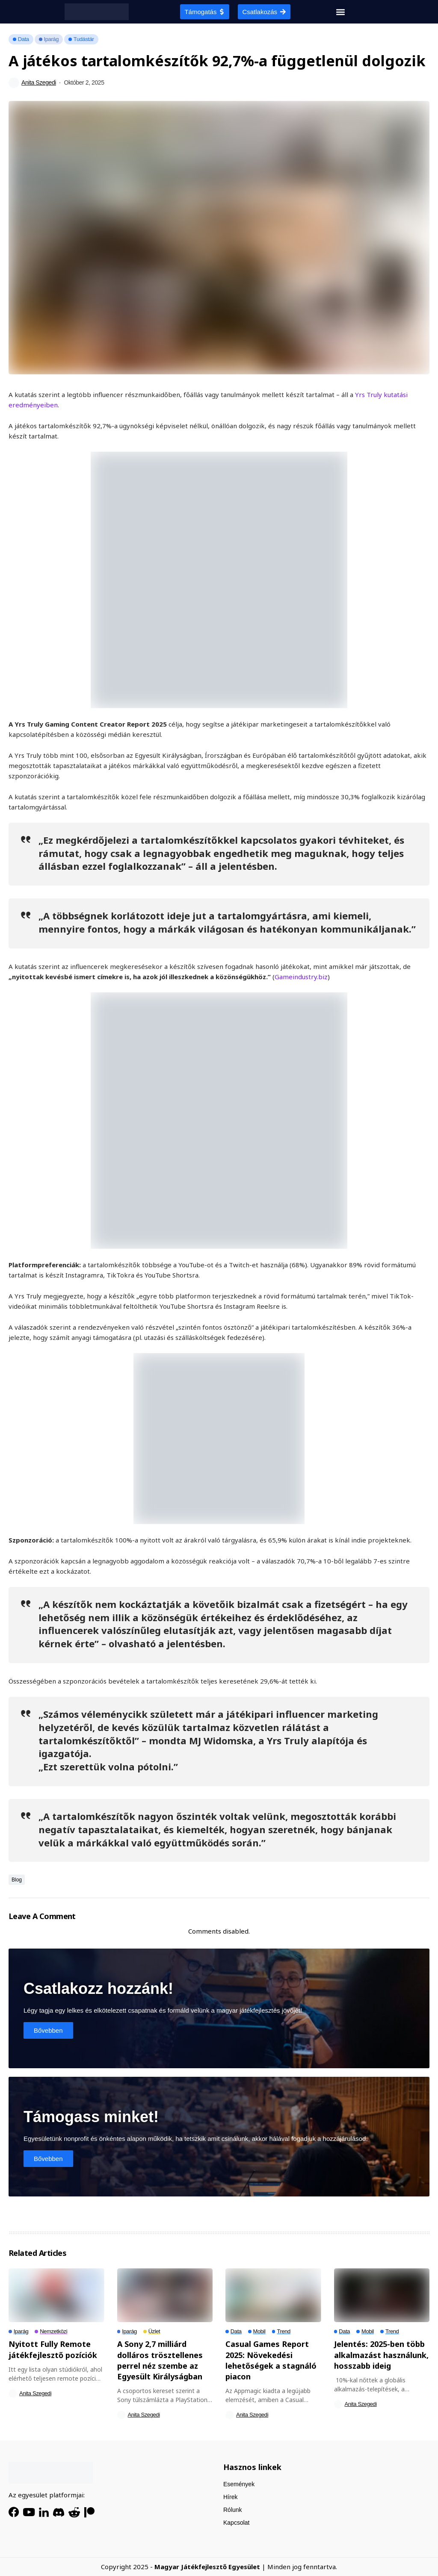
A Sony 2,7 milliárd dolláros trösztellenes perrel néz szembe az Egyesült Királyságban (160, 2360)
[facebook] (14, 2512)
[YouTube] (29, 2512)
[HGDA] (51, 2473)
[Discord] (58, 2512)
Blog (17, 1880)
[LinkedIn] (44, 2512)
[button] (341, 12)
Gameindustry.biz (301, 976)
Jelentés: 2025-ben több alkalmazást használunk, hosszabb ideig (381, 2354)
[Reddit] (74, 2512)
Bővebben (48, 2030)
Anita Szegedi (38, 82)
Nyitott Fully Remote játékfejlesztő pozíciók (53, 2349)
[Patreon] (89, 2512)
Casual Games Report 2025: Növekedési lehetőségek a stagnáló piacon (271, 2360)
